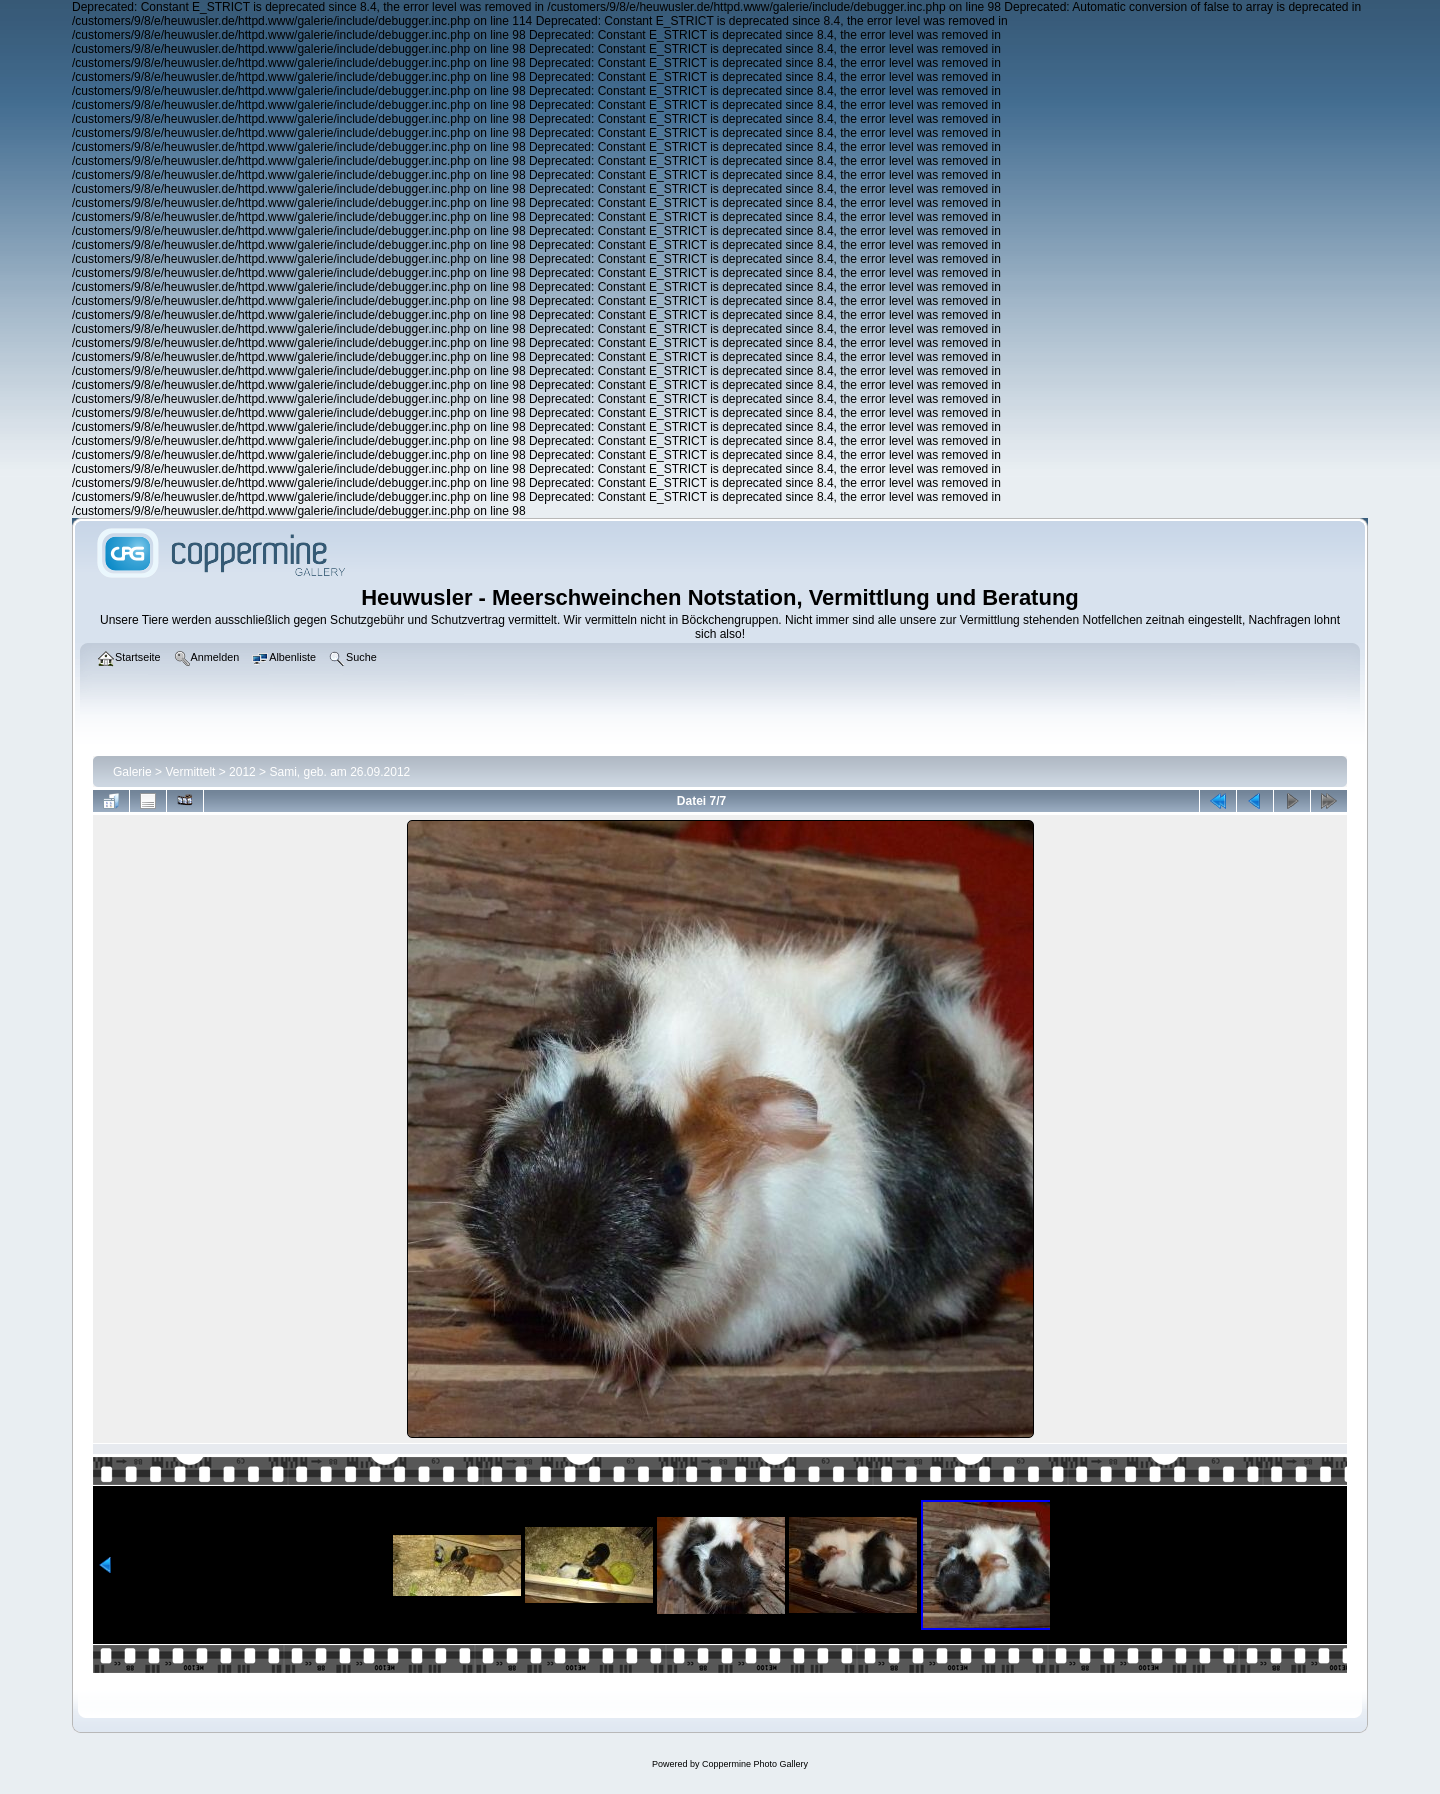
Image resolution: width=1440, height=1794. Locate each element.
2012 (242, 772)
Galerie (132, 772)
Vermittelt (190, 772)
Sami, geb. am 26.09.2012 (339, 772)
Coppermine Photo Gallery (755, 1764)
